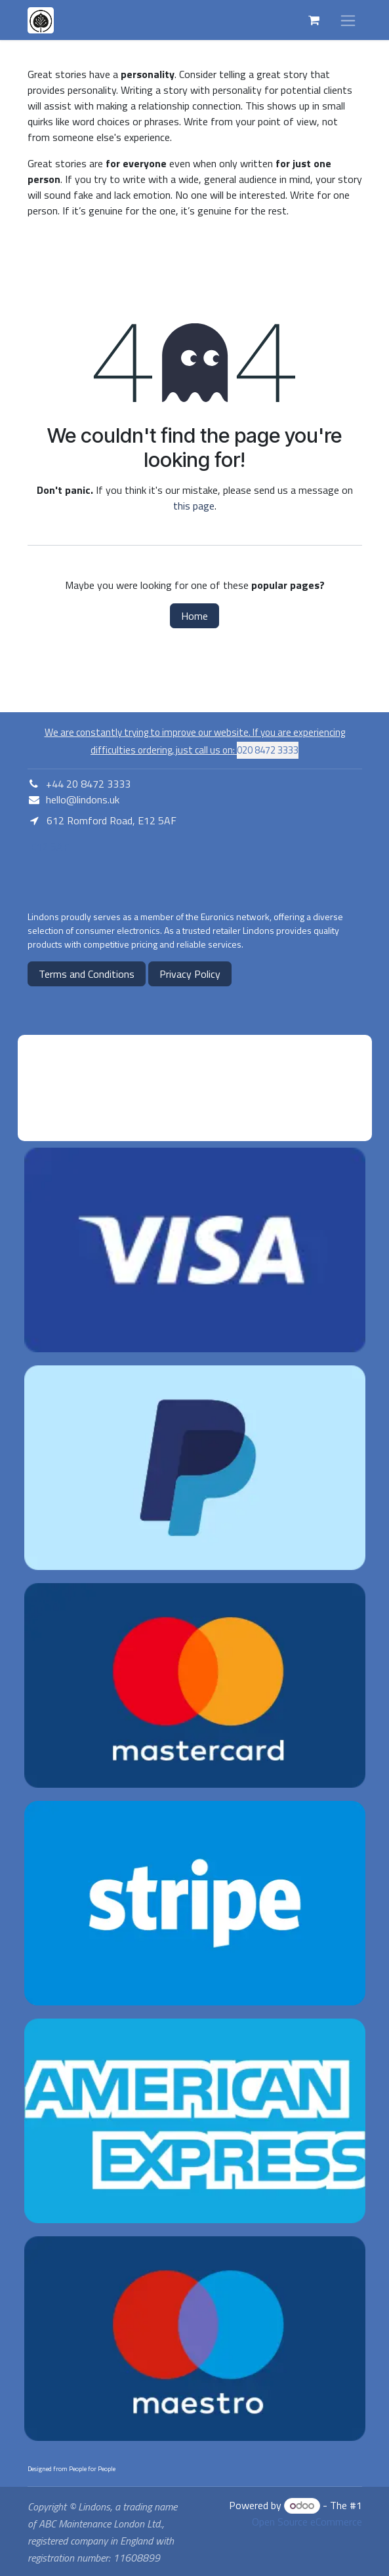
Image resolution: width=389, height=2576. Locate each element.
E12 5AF (48, 847)
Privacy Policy (189, 974)
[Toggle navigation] (348, 20)
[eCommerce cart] (314, 20)
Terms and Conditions (86, 974)
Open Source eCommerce (307, 2521)
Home (194, 616)
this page (194, 505)
